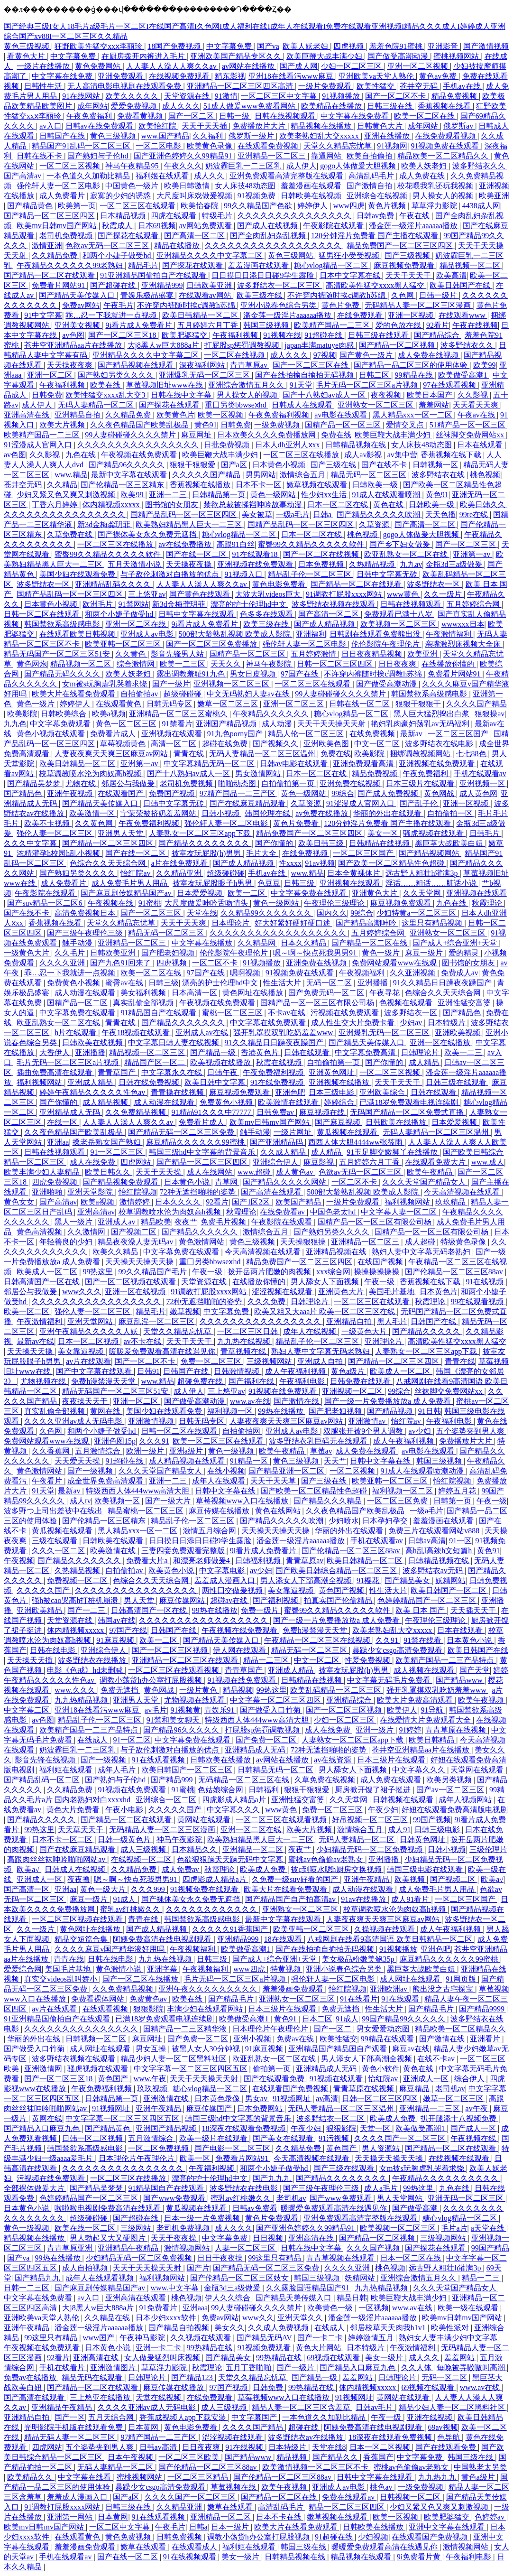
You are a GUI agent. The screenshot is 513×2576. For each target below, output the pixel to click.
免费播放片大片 (259, 126)
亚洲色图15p (115, 1441)
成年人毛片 (117, 1770)
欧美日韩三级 (322, 843)
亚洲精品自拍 (78, 415)
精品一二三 (482, 2278)
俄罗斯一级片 (252, 136)
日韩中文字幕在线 (381, 1461)
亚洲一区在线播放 (441, 1042)
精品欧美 (156, 1222)
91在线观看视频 (159, 1760)
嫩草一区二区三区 (228, 704)
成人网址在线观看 (411, 1979)
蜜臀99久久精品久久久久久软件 (312, 544)
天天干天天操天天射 (332, 724)
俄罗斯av (459, 126)
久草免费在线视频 (325, 1780)
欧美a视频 (109, 714)
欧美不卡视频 (48, 823)
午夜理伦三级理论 (335, 903)
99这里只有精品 (275, 2258)
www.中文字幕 (176, 2288)
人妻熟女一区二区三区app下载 (201, 833)
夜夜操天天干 (86, 1401)
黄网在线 (106, 1411)
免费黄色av (149, 1999)
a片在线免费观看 (180, 863)
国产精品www (460, 1680)
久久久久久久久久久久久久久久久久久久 (274, 245)
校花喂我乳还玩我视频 (436, 186)
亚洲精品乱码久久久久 (114, 584)
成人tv (80, 1501)
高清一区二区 (174, 744)
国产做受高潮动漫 (398, 56)
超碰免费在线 (201, 1381)
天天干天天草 (274, 1481)
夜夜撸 (78, 1879)
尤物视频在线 (44, 1381)
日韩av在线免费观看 (100, 126)
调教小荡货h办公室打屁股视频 (152, 1680)
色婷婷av (490, 2517)
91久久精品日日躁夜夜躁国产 (443, 983)
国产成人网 (299, 66)
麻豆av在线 (411, 2049)
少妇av (412, 1023)
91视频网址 (292, 2098)
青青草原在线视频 (456, 1730)
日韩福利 (264, 1790)
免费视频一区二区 (78, 1580)
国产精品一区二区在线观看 (50, 275)
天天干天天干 (409, 275)
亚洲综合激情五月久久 (247, 385)
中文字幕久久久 (419, 1770)
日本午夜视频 (131, 2457)
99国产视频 (432, 1820)
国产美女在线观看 (284, 2138)
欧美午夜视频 (481, 1700)
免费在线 (336, 435)
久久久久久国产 (44, 1590)
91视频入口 (245, 574)
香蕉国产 (378, 2457)
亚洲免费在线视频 (351, 783)
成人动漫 (278, 724)
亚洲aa (58, 1142)
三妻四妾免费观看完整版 (184, 1551)
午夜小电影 (125, 1810)
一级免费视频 (278, 425)
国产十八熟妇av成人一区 (325, 395)
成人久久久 (181, 106)
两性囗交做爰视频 (233, 1590)
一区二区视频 (353, 1471)
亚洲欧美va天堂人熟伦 (377, 76)
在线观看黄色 (119, 704)
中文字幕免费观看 (61, 724)
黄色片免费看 (297, 823)
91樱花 (369, 1580)
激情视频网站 (187, 2248)
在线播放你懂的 (448, 664)
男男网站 (261, 475)
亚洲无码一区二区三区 (466, 2198)
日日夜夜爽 (398, 664)
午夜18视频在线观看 (136, 1033)
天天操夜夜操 (189, 564)
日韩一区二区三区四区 (336, 664)
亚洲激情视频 (151, 1421)
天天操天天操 (31, 1351)
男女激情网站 (259, 773)
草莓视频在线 (234, 2487)
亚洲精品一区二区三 (273, 156)
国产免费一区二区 (267, 1740)
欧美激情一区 (93, 813)
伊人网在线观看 (240, 1650)
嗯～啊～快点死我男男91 (315, 953)
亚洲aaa (195, 2308)
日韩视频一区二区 (96, 2039)
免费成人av (459, 973)
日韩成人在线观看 (303, 405)
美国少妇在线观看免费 (78, 574)
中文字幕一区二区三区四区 (276, 1700)
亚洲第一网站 (70, 2517)
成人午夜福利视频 (296, 1371)
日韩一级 (235, 116)
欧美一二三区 (183, 664)
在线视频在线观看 (460, 2158)
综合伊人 (470, 2079)
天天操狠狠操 (304, 1242)
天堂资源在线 (187, 96)
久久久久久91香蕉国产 (231, 1929)
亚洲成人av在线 (202, 1033)
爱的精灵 (465, 953)
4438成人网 (481, 206)
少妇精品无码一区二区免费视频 (370, 1849)
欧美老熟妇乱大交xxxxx (320, 136)
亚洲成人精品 (91, 1082)
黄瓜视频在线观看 (348, 1132)
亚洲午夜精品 (367, 1879)
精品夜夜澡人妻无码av (136, 1242)
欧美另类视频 (450, 1780)
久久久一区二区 (59, 1551)
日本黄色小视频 (279, 465)
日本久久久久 (178, 1202)
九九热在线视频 (244, 1341)
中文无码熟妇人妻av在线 (249, 694)
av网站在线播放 (249, 66)
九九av (411, 564)
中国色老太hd (333, 1212)
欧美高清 (451, 275)
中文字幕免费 (230, 46)
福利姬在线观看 (163, 176)
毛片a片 (454, 2228)
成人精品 (425, 1062)
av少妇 (421, 1431)
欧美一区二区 (27, 1311)
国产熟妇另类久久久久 (117, 375)
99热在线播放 (281, 1411)
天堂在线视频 (159, 2397)
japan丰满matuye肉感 (320, 345)
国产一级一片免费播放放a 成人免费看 (388, 1401)
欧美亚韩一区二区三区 (124, 644)
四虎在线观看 (174, 216)
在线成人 (93, 1740)
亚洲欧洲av (389, 1989)
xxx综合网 (333, 1272)
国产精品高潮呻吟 (367, 923)
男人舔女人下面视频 (326, 1282)
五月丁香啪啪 (249, 2367)
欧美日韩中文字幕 (215, 1082)
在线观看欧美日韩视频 (78, 634)
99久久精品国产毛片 (154, 1272)
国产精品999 (172, 1780)
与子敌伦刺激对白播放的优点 (170, 574)
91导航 (433, 1710)
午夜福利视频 (236, 335)
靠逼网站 (327, 156)
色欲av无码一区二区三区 (107, 245)
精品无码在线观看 (93, 2377)
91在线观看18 (256, 554)
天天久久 (227, 664)
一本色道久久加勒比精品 (89, 176)
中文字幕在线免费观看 (269, 1023)
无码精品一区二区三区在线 (244, 1780)
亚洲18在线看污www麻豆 (291, 76)
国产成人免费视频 (388, 793)
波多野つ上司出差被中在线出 (54, 1511)
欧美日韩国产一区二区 (449, 1590)
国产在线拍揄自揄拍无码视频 (305, 375)
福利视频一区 (231, 1411)
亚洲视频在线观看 (172, 734)
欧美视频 (410, 1879)
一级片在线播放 (44, 66)
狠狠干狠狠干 (419, 704)
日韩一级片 (439, 295)
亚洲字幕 (163, 1969)
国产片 (198, 2268)
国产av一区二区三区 (451, 1790)
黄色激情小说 (119, 1969)
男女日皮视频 (253, 674)
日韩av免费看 (254, 2208)
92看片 (437, 325)
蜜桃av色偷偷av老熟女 (326, 1859)
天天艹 (335, 1461)
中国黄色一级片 (132, 186)
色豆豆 (268, 883)
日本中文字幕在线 (351, 275)
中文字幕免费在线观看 (309, 893)
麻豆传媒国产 (210, 2108)
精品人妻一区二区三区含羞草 (302, 2407)
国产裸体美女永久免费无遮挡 (148, 534)
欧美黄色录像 (210, 146)
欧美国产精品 (299, 1202)
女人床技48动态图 (246, 186)
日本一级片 (231, 2527)
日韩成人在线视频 (76, 1869)
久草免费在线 (70, 534)
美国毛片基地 (392, 1292)
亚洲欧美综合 (383, 1092)
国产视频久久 (276, 744)
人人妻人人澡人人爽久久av (172, 66)
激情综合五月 (303, 475)
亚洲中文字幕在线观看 (447, 2527)
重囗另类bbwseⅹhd (236, 405)
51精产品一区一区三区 (468, 425)
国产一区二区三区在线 (311, 365)
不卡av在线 (287, 1013)
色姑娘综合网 (221, 1790)
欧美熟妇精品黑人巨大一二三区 (190, 524)
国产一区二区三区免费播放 (212, 644)
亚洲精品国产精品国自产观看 (338, 2049)
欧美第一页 (77, 206)
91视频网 (392, 146)
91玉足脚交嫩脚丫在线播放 (393, 1152)
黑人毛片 (392, 1321)
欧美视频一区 (118, 1501)
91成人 (125, 1899)
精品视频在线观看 (361, 2557)
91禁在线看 (423, 1640)
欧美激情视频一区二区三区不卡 (316, 2467)
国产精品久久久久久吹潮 (379, 514)
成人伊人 (301, 166)
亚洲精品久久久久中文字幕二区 (210, 255)
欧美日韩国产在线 (461, 285)
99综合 (342, 793)
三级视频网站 (270, 1361)
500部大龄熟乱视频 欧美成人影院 (236, 634)
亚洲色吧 (290, 1092)
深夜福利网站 (203, 365)
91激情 (226, 96)
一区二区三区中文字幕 (280, 96)
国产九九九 (273, 2178)
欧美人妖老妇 (306, 46)
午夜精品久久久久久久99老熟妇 (71, 265)
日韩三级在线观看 (379, 335)
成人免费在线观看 (367, 1451)
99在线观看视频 (477, 1301)
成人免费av (181, 1869)
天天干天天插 (205, 126)
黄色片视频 (388, 206)
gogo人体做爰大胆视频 (359, 166)
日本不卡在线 (279, 2517)
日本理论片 (231, 923)
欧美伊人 (402, 1710)
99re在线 (474, 514)
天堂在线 (202, 913)
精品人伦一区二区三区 (307, 734)
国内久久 (332, 913)
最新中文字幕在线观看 (130, 475)
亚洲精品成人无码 (70, 1112)
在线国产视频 (381, 1262)
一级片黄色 (199, 1690)
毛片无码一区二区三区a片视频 (368, 385)
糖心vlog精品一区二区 (332, 265)
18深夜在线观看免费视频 (244, 2128)
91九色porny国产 (236, 734)
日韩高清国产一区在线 (43, 1282)
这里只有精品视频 (433, 923)
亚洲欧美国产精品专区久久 (236, 56)
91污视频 (335, 2138)
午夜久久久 (183, 166)
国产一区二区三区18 (123, 335)
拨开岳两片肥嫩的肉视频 (270, 1272)
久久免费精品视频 (136, 1112)
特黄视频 (286, 1969)
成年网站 (92, 106)
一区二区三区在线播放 (302, 455)
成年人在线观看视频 (100, 2278)
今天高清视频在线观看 (463, 1192)
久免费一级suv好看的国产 (296, 1879)
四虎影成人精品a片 (235, 1800)
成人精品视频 (106, 1102)
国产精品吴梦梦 (34, 783)
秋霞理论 (488, 903)
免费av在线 (296, 2039)
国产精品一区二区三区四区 (50, 216)
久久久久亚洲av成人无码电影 (74, 1421)
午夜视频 (19, 1561)
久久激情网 (87, 1232)
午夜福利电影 (303, 1381)
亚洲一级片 (375, 1730)
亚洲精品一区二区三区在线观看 (186, 1660)
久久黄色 (131, 654)
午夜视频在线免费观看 (140, 455)
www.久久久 (76, 1690)
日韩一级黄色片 (125, 1839)
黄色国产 (114, 2079)
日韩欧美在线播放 (397, 1122)
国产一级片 (171, 684)
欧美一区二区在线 (425, 116)
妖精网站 (450, 1580)
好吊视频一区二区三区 (371, 1820)
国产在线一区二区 (197, 554)
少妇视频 (373, 2537)
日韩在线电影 (53, 1650)
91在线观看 (401, 1999)
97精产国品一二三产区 (238, 793)
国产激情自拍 (370, 186)
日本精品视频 (123, 216)
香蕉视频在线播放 (201, 485)
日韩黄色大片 (380, 126)
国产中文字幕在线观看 (95, 1371)
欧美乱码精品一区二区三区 (336, 1690)
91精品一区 (250, 1461)
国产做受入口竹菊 (271, 1710)
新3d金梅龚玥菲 (104, 524)
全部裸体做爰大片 (35, 2188)
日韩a (323, 514)
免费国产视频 (172, 793)
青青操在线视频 (178, 1092)
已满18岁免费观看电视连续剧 (409, 1102)
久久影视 (474, 395)
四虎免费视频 (55, 1182)
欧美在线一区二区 (86, 2228)
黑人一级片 (74, 1222)
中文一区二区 (378, 744)
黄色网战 (440, 793)
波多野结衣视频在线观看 (334, 604)
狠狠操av (489, 714)
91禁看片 (177, 724)
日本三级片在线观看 (421, 783)
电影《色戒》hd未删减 (86, 1670)
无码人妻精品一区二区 (97, 405)
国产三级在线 (334, 465)
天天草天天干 (81, 1829)
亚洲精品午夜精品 (129, 2248)
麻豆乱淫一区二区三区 (157, 1321)
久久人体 (417, 2367)
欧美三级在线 (260, 295)
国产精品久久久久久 (427, 1331)
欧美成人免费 (263, 1869)
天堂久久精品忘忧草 (338, 146)
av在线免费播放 (185, 544)
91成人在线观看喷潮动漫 (423, 1471)
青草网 (227, 1182)
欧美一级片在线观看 (214, 2138)
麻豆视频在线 (323, 1112)
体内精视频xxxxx (111, 504)
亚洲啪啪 (48, 1192)
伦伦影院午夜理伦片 (386, 644)
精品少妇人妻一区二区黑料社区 (174, 2059)
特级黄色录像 (464, 1242)
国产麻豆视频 (338, 1122)
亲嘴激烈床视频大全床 (464, 644)
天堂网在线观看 (477, 1770)
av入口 (50, 126)
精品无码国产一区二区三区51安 (58, 654)
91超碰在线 (324, 335)
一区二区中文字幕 (120, 2527)
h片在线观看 (76, 1033)
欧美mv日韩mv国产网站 (58, 226)
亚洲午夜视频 (70, 793)
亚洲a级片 (187, 1451)
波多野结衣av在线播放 (306, 2437)
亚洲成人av (117, 1222)
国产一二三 (87, 1610)
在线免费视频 (373, 734)
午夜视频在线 (111, 903)
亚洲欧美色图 (327, 744)
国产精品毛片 (232, 1999)
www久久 (258, 2318)
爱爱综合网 (23, 1969)
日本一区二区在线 (338, 504)
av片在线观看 (88, 1361)
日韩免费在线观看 (361, 1381)
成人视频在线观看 (425, 1670)
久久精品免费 (55, 255)
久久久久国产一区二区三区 (400, 2138)
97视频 (324, 355)
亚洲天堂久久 (301, 2318)
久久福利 (208, 136)
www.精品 (71, 475)
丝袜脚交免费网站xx (471, 435)
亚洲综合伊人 (276, 1162)
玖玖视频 (153, 2089)
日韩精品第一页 (219, 495)
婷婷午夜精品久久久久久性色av (93, 1092)
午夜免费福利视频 (279, 415)
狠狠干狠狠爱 (193, 465)
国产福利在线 (252, 1381)
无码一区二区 (330, 983)
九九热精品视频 (82, 1700)
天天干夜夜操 (174, 2238)
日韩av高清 (427, 1541)
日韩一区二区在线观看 (43, 614)
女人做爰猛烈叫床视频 (163, 2358)
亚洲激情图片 (113, 2367)
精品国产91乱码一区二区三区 (82, 146)
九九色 (15, 724)
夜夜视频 (387, 395)
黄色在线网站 (278, 1511)
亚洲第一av (472, 554)
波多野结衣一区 (44, 584)
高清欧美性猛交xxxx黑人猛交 (376, 285)
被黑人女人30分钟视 (207, 2049)
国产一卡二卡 (321, 2338)
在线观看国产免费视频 (291, 2089)
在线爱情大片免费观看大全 (426, 1720)
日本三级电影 (332, 1092)
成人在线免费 (93, 1162)
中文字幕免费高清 (366, 1052)
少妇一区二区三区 (352, 66)
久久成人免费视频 (279, 2328)
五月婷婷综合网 (474, 604)
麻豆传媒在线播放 (220, 1511)
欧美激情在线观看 (289, 1102)
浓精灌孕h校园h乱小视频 (59, 853)
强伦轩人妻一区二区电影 (59, 186)
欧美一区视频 (221, 415)
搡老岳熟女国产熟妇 (108, 1142)
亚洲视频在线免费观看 (256, 564)
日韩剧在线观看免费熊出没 (376, 634)
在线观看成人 (195, 2547)
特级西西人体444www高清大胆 (139, 1491)
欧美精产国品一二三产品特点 (445, 1660)
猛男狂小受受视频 (350, 255)
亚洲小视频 (253, 2039)
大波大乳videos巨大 (268, 594)
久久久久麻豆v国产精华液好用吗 (110, 1949)
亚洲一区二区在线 (136, 624)
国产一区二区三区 (466, 544)
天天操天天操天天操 (140, 1262)
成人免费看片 (63, 196)
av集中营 (402, 455)
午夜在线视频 (475, 325)
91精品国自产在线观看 (159, 1013)
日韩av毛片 (375, 2407)
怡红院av (136, 873)
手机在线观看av (480, 773)
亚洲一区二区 (50, 375)
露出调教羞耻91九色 (191, 674)
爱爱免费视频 (134, 106)
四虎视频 (349, 46)
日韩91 (148, 1371)
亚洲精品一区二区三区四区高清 (241, 86)
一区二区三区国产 (459, 734)
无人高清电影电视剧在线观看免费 (125, 86)
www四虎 (349, 206)
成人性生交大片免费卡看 (353, 1023)
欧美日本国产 (430, 395)
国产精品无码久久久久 (63, 674)
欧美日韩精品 (432, 1740)
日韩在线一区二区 (360, 704)
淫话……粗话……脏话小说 (431, 883)
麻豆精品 (415, 2089)
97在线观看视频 (450, 385)
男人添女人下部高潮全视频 (306, 1580)
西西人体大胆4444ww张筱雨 (356, 1142)
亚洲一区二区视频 (418, 66)
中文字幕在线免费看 (356, 116)
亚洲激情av (367, 1421)
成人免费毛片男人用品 (130, 883)
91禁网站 (134, 604)
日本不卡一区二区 (63, 1839)
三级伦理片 (488, 1849)
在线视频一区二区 (142, 1859)
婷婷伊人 (313, 206)
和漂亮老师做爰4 (202, 1561)
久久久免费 (267, 1301)
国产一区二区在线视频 (322, 554)
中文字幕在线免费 (63, 76)
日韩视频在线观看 (404, 1800)
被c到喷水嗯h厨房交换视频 (337, 1869)
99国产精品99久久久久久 (404, 2019)
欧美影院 (22, 714)
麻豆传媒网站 (183, 1600)
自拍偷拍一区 (451, 813)
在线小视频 (226, 1471)
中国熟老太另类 (480, 2467)
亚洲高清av (96, 1212)
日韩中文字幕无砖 (388, 574)
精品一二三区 (267, 1660)
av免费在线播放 (322, 813)
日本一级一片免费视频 (203, 2218)
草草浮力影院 (435, 206)
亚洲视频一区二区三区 (232, 684)
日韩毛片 (485, 833)
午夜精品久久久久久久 (272, 714)
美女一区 (383, 833)
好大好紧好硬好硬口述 (293, 923)
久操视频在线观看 (385, 1929)
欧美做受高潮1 (463, 375)
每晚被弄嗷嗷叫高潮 (472, 2367)
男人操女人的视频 (443, 196)
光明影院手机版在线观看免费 (74, 2427)
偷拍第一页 (273, 2069)
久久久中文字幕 (31, 843)
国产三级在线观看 (344, 2168)
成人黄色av (295, 1172)
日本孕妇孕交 (386, 1521)
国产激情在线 (297, 1401)
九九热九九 (438, 2477)
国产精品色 (24, 793)
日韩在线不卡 (40, 156)
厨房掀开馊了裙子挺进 (373, 1790)
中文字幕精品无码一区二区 (210, 764)
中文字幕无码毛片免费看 (389, 1680)
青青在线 (190, 754)
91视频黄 (185, 1710)
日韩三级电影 (438, 1829)
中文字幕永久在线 (172, 1072)
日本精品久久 (195, 1849)
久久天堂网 (423, 893)
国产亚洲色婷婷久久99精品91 (184, 156)
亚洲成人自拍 (321, 1361)
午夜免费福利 (90, 116)
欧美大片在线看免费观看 (74, 694)
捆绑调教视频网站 (421, 754)
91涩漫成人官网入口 (39, 445)
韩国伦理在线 (268, 813)
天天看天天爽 (476, 405)
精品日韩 (352, 2298)
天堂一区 (376, 2128)
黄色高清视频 (40, 1232)
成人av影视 (364, 455)
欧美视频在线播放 (221, 1062)
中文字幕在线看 (85, 2477)
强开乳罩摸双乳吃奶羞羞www (284, 1033)
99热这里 (98, 1272)
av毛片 (156, 1710)
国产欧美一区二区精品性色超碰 (392, 863)
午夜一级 (208, 1272)
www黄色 (404, 594)
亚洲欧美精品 (40, 1610)
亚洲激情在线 (167, 2098)
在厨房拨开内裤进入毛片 (144, 56)
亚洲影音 (444, 46)
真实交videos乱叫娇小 (61, 1979)
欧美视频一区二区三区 (399, 624)
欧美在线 (106, 385)
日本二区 (317, 2019)
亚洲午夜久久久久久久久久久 (208, 1989)
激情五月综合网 (210, 1531)
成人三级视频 (144, 1849)
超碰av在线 (229, 1600)
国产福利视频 (276, 1600)
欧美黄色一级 (331, 2308)
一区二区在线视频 (235, 355)
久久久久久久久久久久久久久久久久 (139, 445)
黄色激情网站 (202, 1242)
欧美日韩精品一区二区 (201, 315)
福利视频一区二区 (403, 1491)
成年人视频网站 (466, 1800)
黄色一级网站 (274, 495)
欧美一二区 (247, 893)
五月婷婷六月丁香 (208, 325)
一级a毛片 (293, 514)
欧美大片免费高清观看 (416, 1700)
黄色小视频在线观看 (52, 734)
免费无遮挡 (120, 1690)
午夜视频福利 (362, 973)
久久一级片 (444, 594)
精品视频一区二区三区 (148, 1052)
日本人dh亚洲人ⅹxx (288, 445)
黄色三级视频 (27, 46)
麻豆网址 (197, 435)
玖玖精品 (451, 1202)
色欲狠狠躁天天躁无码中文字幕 (231, 1859)
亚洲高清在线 (27, 415)
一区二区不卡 (215, 963)
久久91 (388, 1640)
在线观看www (463, 315)
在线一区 (63, 1122)
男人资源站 (382, 2148)
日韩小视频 (221, 813)
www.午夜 (150, 2079)
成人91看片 (411, 1899)
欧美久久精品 (116, 1252)
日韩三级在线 (390, 106)
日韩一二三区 (27, 2288)
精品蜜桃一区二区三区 (146, 1511)
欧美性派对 (451, 2328)
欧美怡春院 (200, 206)
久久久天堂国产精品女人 (424, 1182)
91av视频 (320, 863)
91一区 (460, 1541)
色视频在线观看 (406, 1003)
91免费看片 (159, 2308)
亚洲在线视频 (430, 2417)
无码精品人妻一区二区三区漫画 (419, 305)
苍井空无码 (420, 86)
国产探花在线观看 (129, 236)
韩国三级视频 (267, 325)
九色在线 (81, 455)
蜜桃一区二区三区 (233, 1013)
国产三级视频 (408, 255)
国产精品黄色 (31, 206)
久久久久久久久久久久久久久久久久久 (97, 1301)
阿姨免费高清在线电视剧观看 (163, 1939)
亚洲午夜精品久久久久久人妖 (89, 1331)
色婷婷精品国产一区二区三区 (427, 1600)
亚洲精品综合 (350, 1700)
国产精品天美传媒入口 (78, 295)
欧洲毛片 (98, 604)
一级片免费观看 (325, 86)
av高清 (327, 2098)
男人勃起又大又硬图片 (108, 2238)
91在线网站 (82, 96)
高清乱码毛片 (372, 176)
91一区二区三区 (117, 1152)
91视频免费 (257, 196)
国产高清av (23, 176)
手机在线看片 (63, 2367)
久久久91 (154, 1441)
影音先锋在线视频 (46, 1760)
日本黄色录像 (218, 2098)
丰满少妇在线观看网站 (206, 2009)
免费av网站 (81, 305)
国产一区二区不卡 (396, 96)
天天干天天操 (159, 1172)
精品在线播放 (178, 245)
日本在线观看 (480, 445)
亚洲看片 (486, 2039)
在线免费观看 (361, 315)
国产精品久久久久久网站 (285, 1182)
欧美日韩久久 (483, 504)
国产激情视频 (486, 46)
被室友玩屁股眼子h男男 (213, 883)
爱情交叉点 (406, 425)
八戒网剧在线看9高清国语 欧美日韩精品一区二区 (390, 1939)
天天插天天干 (474, 1610)
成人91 (399, 1829)
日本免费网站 (260, 2108)
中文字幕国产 (255, 2417)
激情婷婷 (135, 1202)
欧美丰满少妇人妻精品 (43, 1172)
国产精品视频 (390, 1411)
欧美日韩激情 (187, 186)
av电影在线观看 (341, 415)
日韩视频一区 (436, 465)
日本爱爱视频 (200, 893)
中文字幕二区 (27, 1710)
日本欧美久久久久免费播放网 (267, 435)
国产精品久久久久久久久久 (204, 843)
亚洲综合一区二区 (167, 1800)
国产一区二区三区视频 (171, 1650)
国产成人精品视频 (325, 624)
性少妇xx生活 (324, 495)
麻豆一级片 (425, 953)
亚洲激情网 (44, 2069)
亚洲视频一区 (483, 783)
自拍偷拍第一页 (288, 783)
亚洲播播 (373, 983)
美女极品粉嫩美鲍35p (359, 1959)
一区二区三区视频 (70, 166)
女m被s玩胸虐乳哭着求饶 (105, 684)
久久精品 (62, 485)
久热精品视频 (372, 564)
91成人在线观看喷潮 (387, 495)
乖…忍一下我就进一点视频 (111, 315)
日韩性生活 (44, 86)
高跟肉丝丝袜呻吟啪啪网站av (57, 1859)
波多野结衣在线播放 (93, 1660)
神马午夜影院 (269, 664)
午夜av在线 (477, 415)
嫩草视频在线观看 (317, 485)
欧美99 (484, 365)
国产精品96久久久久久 (127, 465)
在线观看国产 (121, 793)
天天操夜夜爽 (70, 365)
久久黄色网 (95, 823)
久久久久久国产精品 (207, 475)
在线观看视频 (106, 2009)
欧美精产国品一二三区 (333, 325)
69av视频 (443, 2427)
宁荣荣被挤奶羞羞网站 (159, 813)
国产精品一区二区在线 (370, 943)
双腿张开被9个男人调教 (364, 1431)
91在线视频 (485, 1282)
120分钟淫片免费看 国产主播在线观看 (375, 236)
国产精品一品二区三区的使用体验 (411, 365)
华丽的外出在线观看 (388, 813)
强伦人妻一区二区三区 (55, 833)
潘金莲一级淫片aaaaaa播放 (414, 226)
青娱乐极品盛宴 (147, 295)
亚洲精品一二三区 (430, 2108)
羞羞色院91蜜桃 (396, 46)
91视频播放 (342, 96)
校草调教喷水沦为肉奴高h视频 (91, 773)
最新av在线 (35, 1341)
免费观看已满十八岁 (399, 614)
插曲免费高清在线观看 (55, 1072)
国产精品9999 (482, 2009)
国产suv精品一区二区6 (45, 903)
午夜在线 (415, 216)
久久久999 (149, 1889)
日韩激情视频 (237, 1371)
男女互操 (152, 2049)
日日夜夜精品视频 (372, 654)
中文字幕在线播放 (203, 943)
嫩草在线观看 (231, 2507)
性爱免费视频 (368, 1660)
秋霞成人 (118, 226)
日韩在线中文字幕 (182, 395)
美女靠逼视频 (81, 1351)
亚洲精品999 (162, 285)
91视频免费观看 (265, 2348)
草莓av (321, 1451)
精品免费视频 (455, 96)
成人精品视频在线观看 (188, 1461)
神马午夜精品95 (132, 166)
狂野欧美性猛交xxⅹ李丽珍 (99, 46)
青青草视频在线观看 (341, 2258)
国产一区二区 (192, 116)
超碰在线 (304, 2427)
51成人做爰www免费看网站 (250, 106)
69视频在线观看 (334, 2358)
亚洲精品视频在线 (337, 1252)
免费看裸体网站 (98, 1999)
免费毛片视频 (224, 1222)
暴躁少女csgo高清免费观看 (398, 1650)
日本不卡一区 (259, 485)
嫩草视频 (185, 1311)
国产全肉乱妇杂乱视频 (269, 236)
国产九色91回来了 (121, 963)
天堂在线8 (329, 2447)
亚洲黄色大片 (375, 893)
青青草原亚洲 (70, 2248)
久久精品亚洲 (179, 873)
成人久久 (210, 176)
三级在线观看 (55, 1541)
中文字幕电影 (223, 1570)
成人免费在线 (423, 176)
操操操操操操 (377, 1272)
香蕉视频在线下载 (452, 455)
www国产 (99, 2338)
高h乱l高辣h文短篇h (439, 1551)
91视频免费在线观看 (446, 146)
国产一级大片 (168, 1501)
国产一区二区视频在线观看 (131, 1282)
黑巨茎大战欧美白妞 (450, 843)
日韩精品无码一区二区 (276, 1770)
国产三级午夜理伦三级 (86, 933)
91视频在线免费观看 (283, 1391)
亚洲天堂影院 (91, 1192)
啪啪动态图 (238, 783)
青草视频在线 (244, 1351)
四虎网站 (136, 1162)
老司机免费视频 (66, 236)
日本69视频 (157, 226)
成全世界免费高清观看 (106, 1481)
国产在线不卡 (385, 465)
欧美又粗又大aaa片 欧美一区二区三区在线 (325, 1311)
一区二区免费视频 (159, 2148)
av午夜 (478, 2108)
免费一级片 (261, 1610)
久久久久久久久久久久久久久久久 (295, 216)
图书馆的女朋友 (172, 504)
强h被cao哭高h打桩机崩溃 (76, 1600)
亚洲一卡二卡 (159, 2348)
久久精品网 (257, 943)
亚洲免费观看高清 (364, 764)
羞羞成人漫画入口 (225, 1580)
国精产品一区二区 (78, 1003)
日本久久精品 (304, 943)
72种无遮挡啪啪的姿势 (199, 1192)
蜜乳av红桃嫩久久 (131, 1909)
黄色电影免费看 (279, 584)
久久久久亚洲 (63, 963)
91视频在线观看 (337, 2079)
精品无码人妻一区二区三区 (70, 2437)
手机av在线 (462, 86)
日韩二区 (375, 375)
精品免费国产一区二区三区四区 (401, 245)
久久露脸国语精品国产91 (308, 2288)
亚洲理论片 (384, 1341)
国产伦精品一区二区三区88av (455, 1272)
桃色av (382, 2487)
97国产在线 (301, 674)
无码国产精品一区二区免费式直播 (408, 1112)
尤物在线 (81, 783)
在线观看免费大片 (436, 1162)
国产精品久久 (336, 2457)
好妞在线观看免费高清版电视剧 (455, 1810)
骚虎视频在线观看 (434, 833)
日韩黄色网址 (423, 1839)
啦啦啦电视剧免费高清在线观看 (109, 2208)
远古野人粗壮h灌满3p (422, 873)
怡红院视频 (137, 1192)
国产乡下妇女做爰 (400, 544)
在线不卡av (437, 2059)
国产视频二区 (134, 1232)
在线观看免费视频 (269, 146)
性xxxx (290, 863)
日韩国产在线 (63, 136)
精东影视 (230, 76)
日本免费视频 (322, 564)
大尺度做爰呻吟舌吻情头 (207, 903)
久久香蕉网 (52, 1451)
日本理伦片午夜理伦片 (271, 2029)
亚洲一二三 (169, 495)
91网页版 (462, 1979)
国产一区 (70, 2417)
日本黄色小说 (187, 1182)
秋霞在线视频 (279, 1062)
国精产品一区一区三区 (344, 425)
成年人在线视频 (310, 1331)
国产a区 (235, 465)
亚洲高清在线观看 (136, 2298)
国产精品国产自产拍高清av (291, 1899)
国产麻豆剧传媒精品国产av (127, 893)
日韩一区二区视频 (93, 2138)
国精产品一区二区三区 (248, 654)
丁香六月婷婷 (55, 504)
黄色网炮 (32, 664)
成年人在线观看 (219, 1481)
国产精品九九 (38, 2278)
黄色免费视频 (129, 2537)
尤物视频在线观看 (195, 1700)
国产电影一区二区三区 (233, 2148)
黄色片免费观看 (272, 2218)
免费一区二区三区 (212, 1361)
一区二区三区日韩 (248, 1331)
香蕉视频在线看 (445, 106)
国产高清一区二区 (195, 236)
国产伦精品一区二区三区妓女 (240, 2278)
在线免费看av (283, 1212)
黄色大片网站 (319, 2348)
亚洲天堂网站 (91, 1321)
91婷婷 (410, 1730)
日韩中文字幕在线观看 (197, 614)
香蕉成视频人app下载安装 (183, 2417)
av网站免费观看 (206, 226)
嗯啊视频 (246, 973)
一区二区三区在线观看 (138, 206)
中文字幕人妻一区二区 (400, 1212)
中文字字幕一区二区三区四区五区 (191, 2069)
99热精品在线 (210, 2348)
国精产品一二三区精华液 (186, 2029)
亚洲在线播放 (388, 136)
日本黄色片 (439, 1292)
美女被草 (257, 514)
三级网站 (136, 2228)
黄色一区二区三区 (127, 724)
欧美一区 (196, 2158)
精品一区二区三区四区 (347, 2507)
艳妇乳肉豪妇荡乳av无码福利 (421, 724)
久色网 (403, 295)
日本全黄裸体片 (354, 873)
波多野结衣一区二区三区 (279, 285)
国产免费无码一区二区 (327, 993)
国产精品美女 (408, 1580)
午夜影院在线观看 (334, 226)
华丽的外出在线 (34, 2039)
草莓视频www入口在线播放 (243, 1501)
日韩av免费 (376, 216)
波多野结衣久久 (479, 166)
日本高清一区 (195, 993)
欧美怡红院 (158, 126)
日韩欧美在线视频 (312, 196)
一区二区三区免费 (398, 1501)
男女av (257, 2098)
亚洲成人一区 (40, 1879)
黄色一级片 (36, 704)
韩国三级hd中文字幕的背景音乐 (203, 1152)
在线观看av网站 (206, 295)
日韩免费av (276, 1112)
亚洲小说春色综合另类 (279, 305)
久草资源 (375, 524)
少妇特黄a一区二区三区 (417, 913)
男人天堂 (140, 1600)
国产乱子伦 (420, 803)
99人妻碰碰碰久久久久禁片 (131, 435)
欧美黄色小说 (172, 1570)
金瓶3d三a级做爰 (455, 564)
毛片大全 (262, 853)
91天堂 (301, 385)
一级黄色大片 (27, 953)
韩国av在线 (116, 1620)
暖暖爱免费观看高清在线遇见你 (163, 1351)
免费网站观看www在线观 (395, 963)
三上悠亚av (146, 594)
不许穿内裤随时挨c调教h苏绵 (337, 295)
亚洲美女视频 (78, 325)
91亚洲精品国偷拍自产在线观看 (154, 275)
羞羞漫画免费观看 (294, 1989)
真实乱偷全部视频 (144, 1003)
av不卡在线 (143, 1341)
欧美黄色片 (175, 415)
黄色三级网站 (291, 255)
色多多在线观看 (267, 614)
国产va (268, 46)
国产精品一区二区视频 (398, 345)
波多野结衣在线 (439, 475)
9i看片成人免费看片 (139, 325)
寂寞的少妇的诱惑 (121, 196)
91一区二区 (132, 1740)
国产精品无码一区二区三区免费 (182, 1132)
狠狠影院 (148, 2009)
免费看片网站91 (59, 285)
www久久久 (81, 1292)
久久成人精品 (284, 1152)
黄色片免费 (341, 305)
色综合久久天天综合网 (108, 863)
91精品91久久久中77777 (212, 1112)
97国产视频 (229, 2387)
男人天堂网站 (400, 2198)
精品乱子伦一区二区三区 (310, 574)
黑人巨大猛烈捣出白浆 (432, 714)
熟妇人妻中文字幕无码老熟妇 (422, 1252)
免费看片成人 (113, 734)
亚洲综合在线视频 (378, 196)
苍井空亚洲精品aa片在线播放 (74, 345)
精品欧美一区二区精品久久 (443, 156)
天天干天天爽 (184, 923)
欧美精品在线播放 (332, 106)
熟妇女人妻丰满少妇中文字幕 (449, 2338)
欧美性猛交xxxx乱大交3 (106, 395)
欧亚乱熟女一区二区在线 (406, 554)
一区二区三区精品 (198, 2477)
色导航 (449, 2437)
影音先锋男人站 (178, 654)
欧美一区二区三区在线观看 (219, 1441)
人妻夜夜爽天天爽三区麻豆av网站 (112, 754)
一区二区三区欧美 (189, 2457)
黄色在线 (389, 504)
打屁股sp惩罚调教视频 (242, 345)
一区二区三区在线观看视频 (174, 1670)
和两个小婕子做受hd (117, 255)
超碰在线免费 (225, 744)
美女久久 (229, 2328)
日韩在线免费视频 (150, 1082)
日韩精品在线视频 (380, 843)
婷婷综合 (340, 1102)
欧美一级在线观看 (469, 2308)
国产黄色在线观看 (200, 594)
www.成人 (487, 1162)
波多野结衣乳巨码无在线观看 (319, 1441)
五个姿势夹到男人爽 (471, 1431)
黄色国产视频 (342, 1590)
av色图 (73, 335)
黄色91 (205, 425)
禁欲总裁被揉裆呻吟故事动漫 (253, 504)
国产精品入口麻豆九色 (43, 2128)
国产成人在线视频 (268, 226)
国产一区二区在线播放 (141, 1979)
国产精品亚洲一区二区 (287, 1471)
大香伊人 (55, 1052)
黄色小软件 (381, 2069)
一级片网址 (293, 1132)
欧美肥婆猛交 (185, 335)
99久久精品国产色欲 (259, 206)
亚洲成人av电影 (147, 634)
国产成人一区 (474, 2128)
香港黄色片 (261, 1052)
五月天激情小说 (135, 564)
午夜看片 (48, 1481)
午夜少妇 (383, 1810)
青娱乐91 (220, 1710)
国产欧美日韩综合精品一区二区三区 (337, 1570)
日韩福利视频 (259, 1561)
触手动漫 (78, 943)
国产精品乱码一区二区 (43, 1780)
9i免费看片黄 (419, 2557)
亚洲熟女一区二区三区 (376, 405)
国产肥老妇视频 (168, 953)
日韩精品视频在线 (356, 445)
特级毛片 (218, 216)
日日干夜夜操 (221, 2258)
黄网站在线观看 (204, 1820)
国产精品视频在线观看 (136, 365)
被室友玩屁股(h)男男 (207, 853)
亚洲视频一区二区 (353, 1391)
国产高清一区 (27, 1889)
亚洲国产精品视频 (227, 724)
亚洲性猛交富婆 (465, 1003)
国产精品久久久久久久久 (184, 1023)
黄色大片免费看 (73, 1810)
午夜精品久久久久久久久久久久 (446, 2178)
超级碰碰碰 (183, 694)
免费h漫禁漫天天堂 (104, 1381)
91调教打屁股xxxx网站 (345, 594)
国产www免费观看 (175, 2198)
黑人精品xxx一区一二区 (413, 415)
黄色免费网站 (98, 66)
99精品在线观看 (388, 2039)
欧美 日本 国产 (421, 1610)
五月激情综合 (98, 1451)
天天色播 (440, 514)
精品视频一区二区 (471, 265)
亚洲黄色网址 (332, 1072)
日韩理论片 (421, 1052)
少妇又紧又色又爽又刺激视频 (67, 495)
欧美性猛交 (376, 86)
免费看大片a (147, 1561)
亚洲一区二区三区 (294, 704)
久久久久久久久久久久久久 (212, 1909)
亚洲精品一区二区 (253, 1849)
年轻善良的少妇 (66, 1242)
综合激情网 (136, 664)
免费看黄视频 (141, 116)
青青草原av (249, 365)
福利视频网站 (40, 1082)
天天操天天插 (31, 1660)
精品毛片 (143, 265)
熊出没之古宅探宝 (443, 1989)
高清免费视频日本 (86, 913)
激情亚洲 (47, 245)
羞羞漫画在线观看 (312, 186)
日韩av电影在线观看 (295, 764)
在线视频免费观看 (180, 76)
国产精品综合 (437, 335)
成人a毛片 (382, 2188)
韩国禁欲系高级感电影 (63, 624)
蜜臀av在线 (125, 983)
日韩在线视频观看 (286, 116)
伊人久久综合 (228, 2298)
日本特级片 (447, 1023)
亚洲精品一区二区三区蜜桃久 (179, 714)
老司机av (450, 2089)
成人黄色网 (478, 793)
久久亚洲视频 (413, 973)
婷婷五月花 (458, 1491)
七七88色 (472, 754)
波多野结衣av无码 (434, 1570)
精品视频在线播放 (322, 126)
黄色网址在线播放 (253, 993)
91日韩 (429, 1411)
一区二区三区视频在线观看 (78, 1919)
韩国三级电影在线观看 (426, 1869)
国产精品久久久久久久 (200, 1232)
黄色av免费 (438, 76)
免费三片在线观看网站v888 (434, 1531)
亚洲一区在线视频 (136, 1292)
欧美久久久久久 (132, 96)
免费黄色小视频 (74, 983)
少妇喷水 (344, 1521)
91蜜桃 (149, 903)
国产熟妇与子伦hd (98, 156)
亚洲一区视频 (411, 315)
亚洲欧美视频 (458, 1033)
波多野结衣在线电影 (440, 744)
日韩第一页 (453, 1501)
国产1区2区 (252, 1202)
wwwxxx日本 (463, 624)
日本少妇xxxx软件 (167, 2318)
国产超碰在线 (113, 285)
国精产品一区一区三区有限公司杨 (318, 1003)
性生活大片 (283, 983)
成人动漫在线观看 (86, 993)
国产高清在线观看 (272, 1192)
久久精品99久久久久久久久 (266, 913)
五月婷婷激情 (314, 654)
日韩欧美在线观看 (113, 1541)
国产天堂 (474, 1670)
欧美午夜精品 (430, 1172)
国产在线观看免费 (275, 2079)
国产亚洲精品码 (277, 1142)
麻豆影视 (319, 1162)
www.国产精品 (165, 136)
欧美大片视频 (63, 425)
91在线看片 (359, 1999)
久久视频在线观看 (201, 2338)
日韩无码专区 (170, 704)
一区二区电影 (159, 146)
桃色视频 (485, 475)
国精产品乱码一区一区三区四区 (184, 514)
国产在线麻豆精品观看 (248, 803)
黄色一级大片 (104, 1889)
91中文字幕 (43, 315)
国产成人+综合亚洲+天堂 (455, 943)
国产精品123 (193, 2377)
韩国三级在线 (471, 2457)
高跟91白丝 (236, 544)
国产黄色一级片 (366, 355)
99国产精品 (490, 2248)
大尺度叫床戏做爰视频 (195, 196)
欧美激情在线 (113, 1551)
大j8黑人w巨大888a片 (164, 345)
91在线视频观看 (190, 2557)
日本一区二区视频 (89, 1341)
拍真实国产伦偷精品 (339, 1600)
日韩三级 (300, 883)
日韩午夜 (223, 1072)
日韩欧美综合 (64, 714)
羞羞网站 (434, 405)
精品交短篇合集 (82, 1939)
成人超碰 (421, 1242)
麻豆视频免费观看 (405, 265)
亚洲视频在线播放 (340, 1082)
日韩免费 (47, 395)
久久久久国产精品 (476, 704)
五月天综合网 (112, 2417)
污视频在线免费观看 (346, 1013)
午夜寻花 (385, 993)
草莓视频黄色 (123, 744)
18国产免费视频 (174, 46)
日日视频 (269, 2238)
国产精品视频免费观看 (121, 1182)
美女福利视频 (144, 993)
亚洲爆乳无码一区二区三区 (205, 375)
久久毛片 (71, 953)
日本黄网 (144, 2427)
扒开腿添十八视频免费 (459, 2118)
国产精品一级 (214, 1052)
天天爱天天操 (78, 1461)
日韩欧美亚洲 (210, 285)
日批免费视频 (227, 445)
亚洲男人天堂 (121, 833)
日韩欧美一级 (376, 485)
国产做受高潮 (416, 2208)
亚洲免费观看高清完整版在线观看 (287, 176)
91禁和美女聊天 (174, 1720)
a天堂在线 (488, 2228)
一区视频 (373, 2308)
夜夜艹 (185, 1222)
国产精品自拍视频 (179, 2328)
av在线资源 (333, 1760)
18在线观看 (284, 1939)
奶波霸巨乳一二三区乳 (244, 166)
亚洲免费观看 (121, 76)
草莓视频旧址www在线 (165, 385)
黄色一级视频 (232, 1451)
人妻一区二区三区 (246, 2248)
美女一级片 (385, 2358)
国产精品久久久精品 (328, 1501)
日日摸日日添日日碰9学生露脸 (263, 275)
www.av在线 (250, 1401)
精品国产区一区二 (155, 1062)
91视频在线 (282, 335)
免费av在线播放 (31, 2377)
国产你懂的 (275, 843)
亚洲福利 (311, 634)
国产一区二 (333, 2029)
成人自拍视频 (86, 2268)
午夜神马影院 (143, 2338)
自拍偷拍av (140, 694)
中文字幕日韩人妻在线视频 (174, 1042)
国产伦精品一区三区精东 (123, 485)
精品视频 (238, 1690)
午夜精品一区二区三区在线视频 (318, 1640)
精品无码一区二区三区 (369, 475)
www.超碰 (255, 1172)
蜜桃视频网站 (457, 56)
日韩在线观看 (307, 1052)
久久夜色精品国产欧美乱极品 (140, 425)
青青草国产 (117, 1072)
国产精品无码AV (265, 2338)
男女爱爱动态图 (384, 2029)
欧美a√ (29, 1869)
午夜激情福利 (449, 634)
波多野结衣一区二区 (331, 2118)
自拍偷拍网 (242, 1431)
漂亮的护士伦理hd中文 (249, 604)
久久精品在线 (108, 2318)
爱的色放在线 (399, 325)
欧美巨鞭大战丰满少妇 (325, 56)
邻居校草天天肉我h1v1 (389, 2328)
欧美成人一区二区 (48, 1272)
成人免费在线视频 (429, 355)
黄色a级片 (348, 1371)
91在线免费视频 (277, 1082)
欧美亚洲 (494, 196)
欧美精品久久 (31, 2477)
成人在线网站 (210, 1172)
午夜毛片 (118, 305)
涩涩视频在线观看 (283, 1292)
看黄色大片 (27, 56)
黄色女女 (20, 1202)
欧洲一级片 (146, 1451)
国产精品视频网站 (430, 853)
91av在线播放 (364, 1899)
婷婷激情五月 (371, 2338)
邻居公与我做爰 (128, 783)
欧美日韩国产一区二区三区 (187, 1770)
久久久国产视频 (374, 2248)
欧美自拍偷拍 (370, 156)
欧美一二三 (464, 1052)
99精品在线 (415, 375)
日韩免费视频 (180, 2537)
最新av (412, 734)
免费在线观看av (349, 2497)
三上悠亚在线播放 (101, 2397)
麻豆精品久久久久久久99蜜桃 (196, 1142)
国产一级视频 (91, 1471)
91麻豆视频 (116, 1640)
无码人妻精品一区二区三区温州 (263, 754)
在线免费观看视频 (446, 136)
